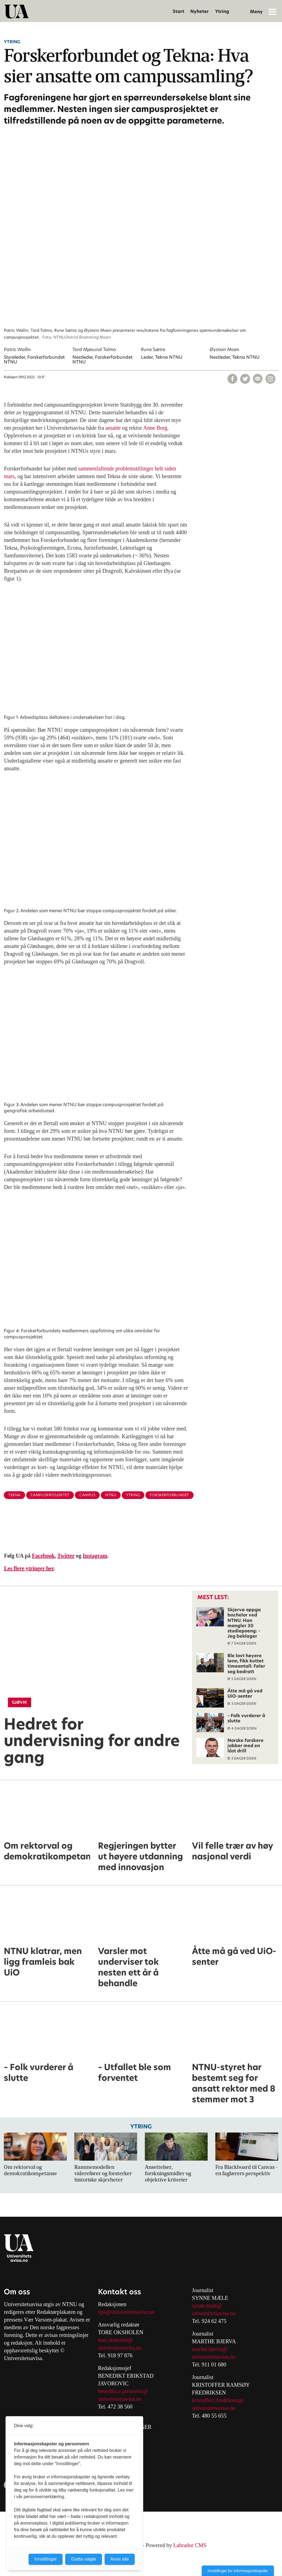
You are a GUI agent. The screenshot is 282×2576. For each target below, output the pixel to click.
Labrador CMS (190, 2545)
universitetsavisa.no (120, 2348)
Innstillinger (45, 2559)
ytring (133, 1495)
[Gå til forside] (16, 11)
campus (87, 1495)
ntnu (110, 1495)
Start (178, 11)
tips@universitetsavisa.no (126, 2312)
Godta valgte (83, 2559)
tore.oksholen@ (115, 2340)
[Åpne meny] (272, 11)
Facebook (43, 1556)
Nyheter (199, 11)
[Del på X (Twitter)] (245, 379)
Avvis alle (119, 2559)
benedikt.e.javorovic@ (123, 2391)
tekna (14, 1495)
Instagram (95, 1556)
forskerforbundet (169, 1495)
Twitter (66, 1556)
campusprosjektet (50, 1495)
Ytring (222, 11)
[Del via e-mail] (258, 379)
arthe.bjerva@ (211, 2349)
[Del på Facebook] (232, 379)
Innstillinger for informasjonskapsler (238, 2571)
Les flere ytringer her (28, 1568)
